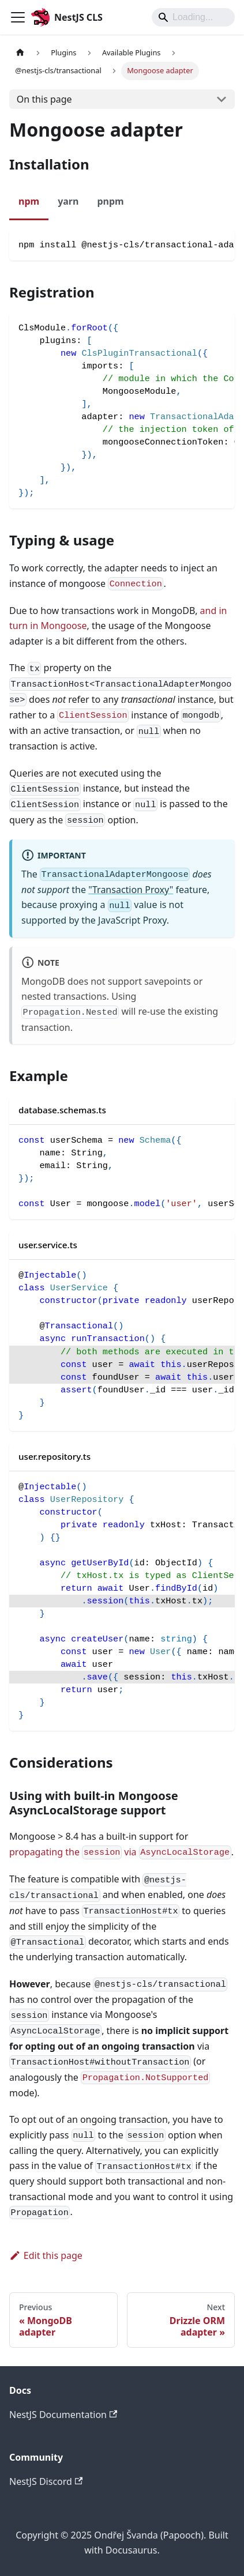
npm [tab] (28, 201)
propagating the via (120, 1852)
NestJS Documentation (63, 2414)
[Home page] (20, 53)
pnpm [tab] (110, 201)
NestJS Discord (45, 2481)
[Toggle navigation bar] (18, 17)
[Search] (193, 17)
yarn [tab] (68, 201)
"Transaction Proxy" (130, 889)
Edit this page (45, 2255)
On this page (44, 99)
